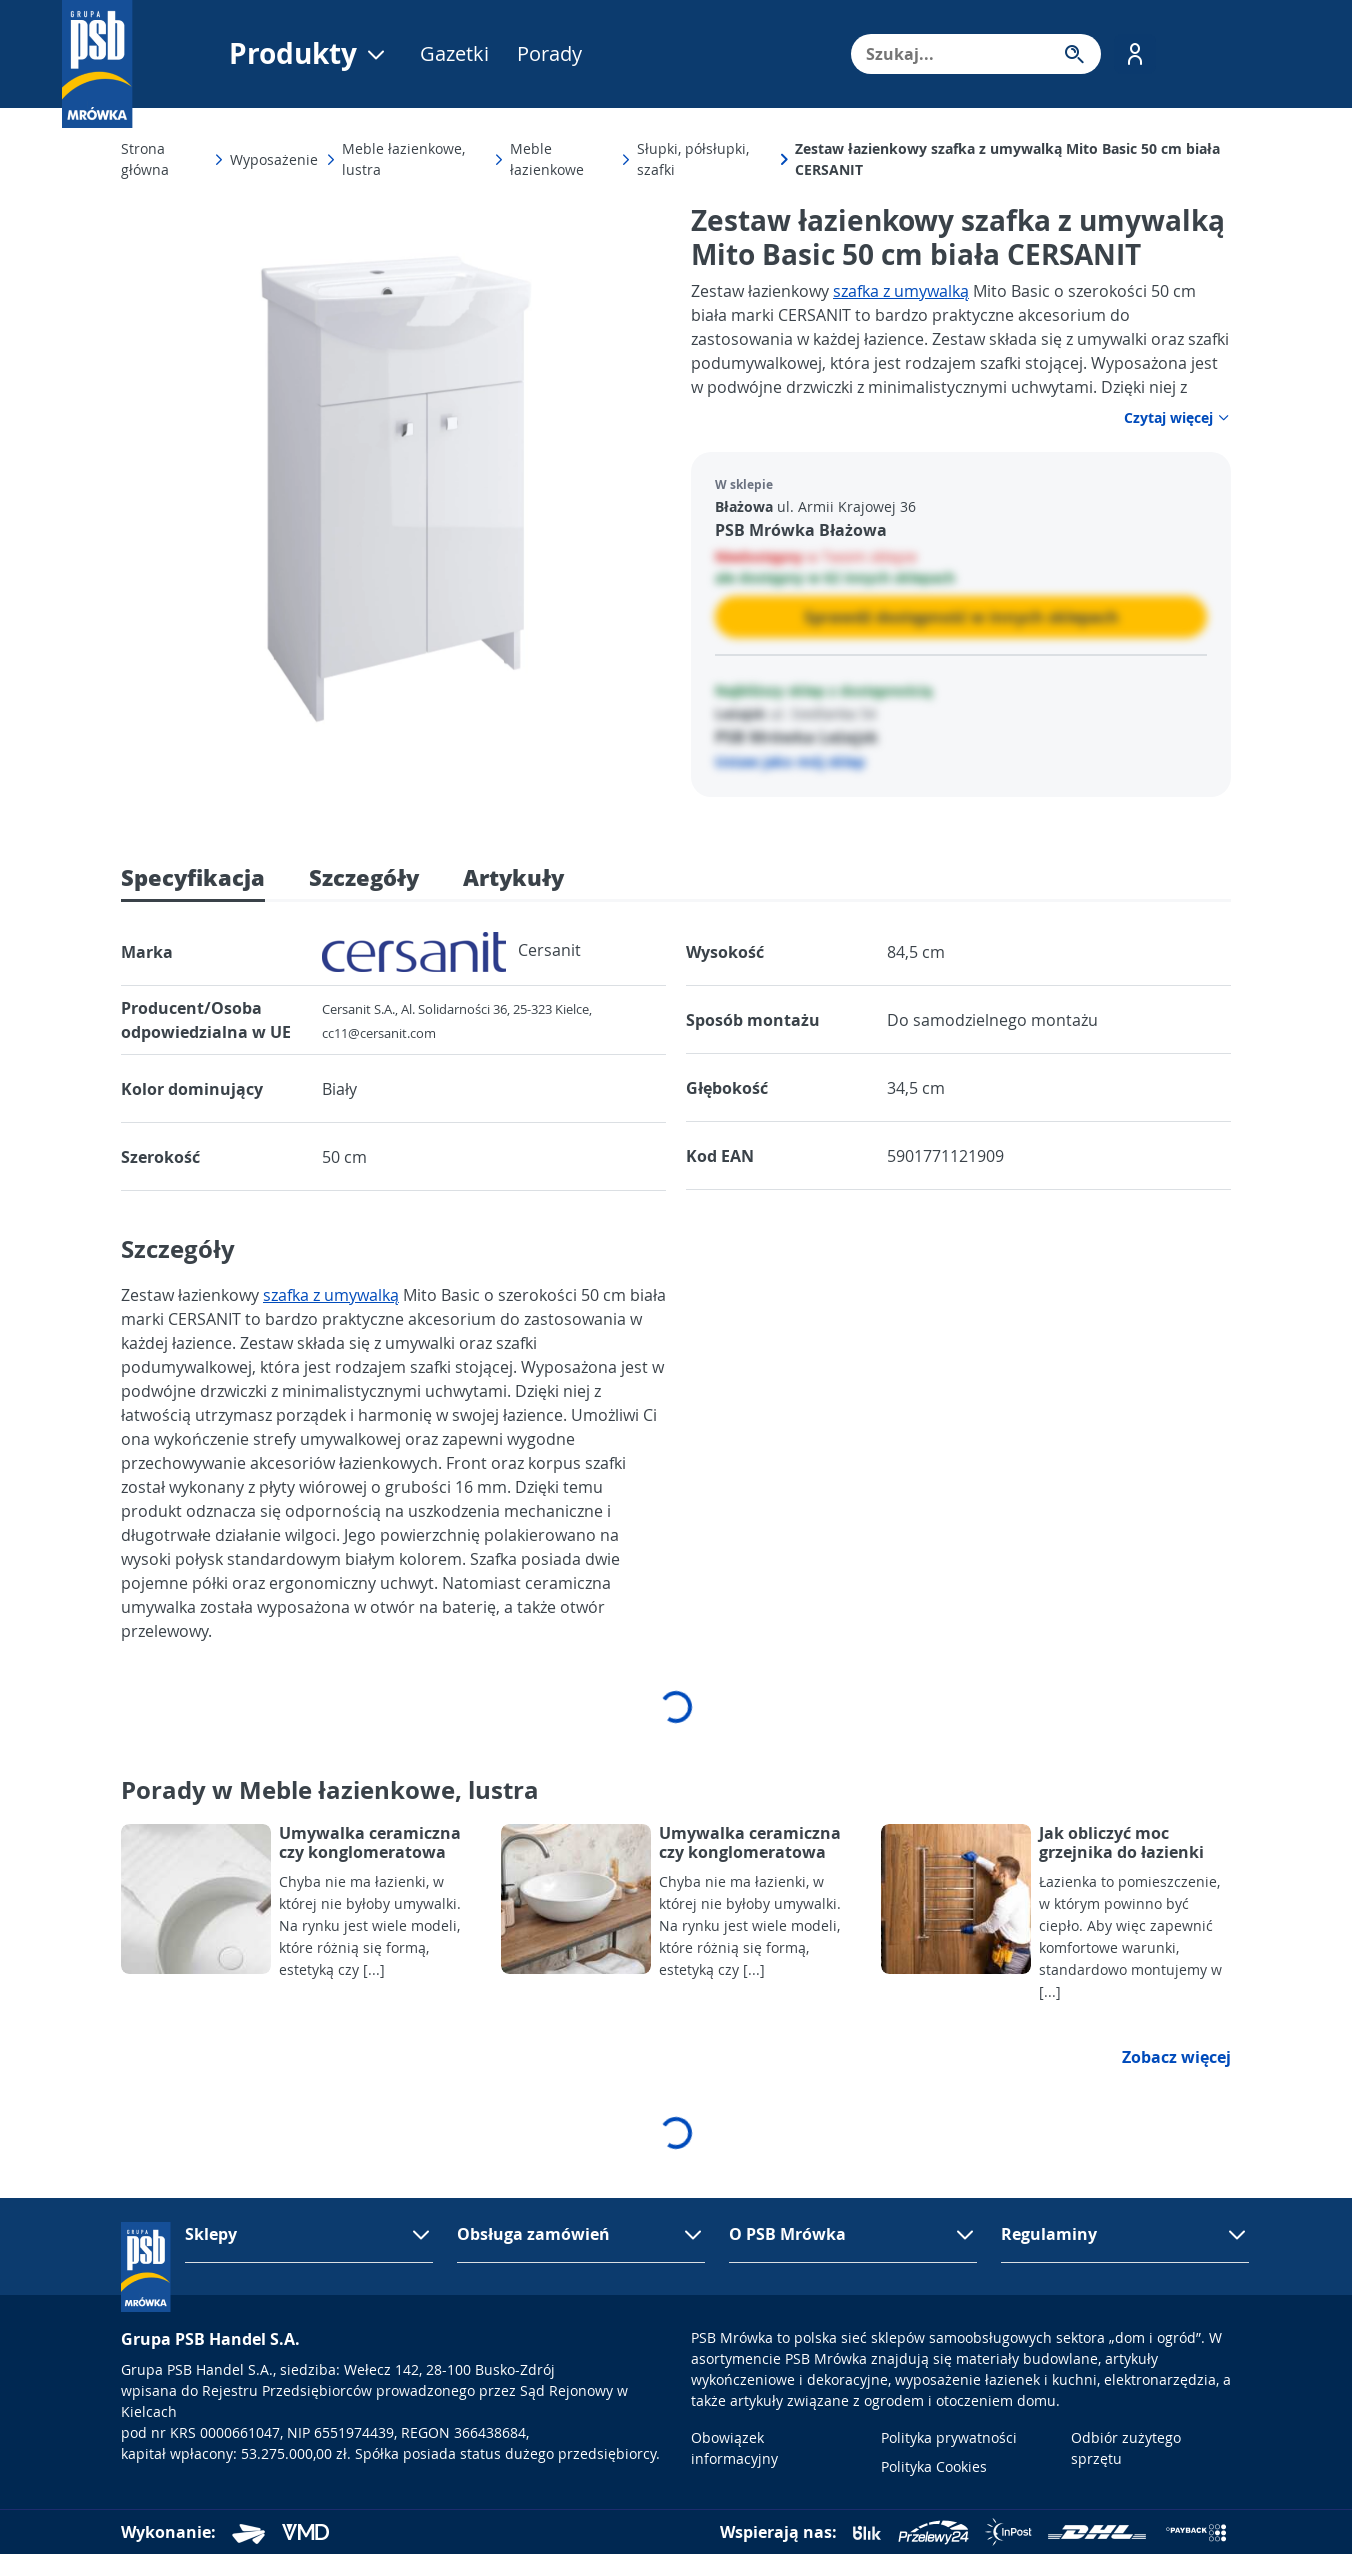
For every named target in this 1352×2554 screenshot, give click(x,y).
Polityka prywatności (949, 2437)
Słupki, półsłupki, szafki (693, 159)
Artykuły (513, 877)
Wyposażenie (274, 159)
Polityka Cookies (934, 2466)
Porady (549, 53)
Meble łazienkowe (547, 159)
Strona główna (145, 159)
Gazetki (454, 53)
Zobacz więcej (1176, 2057)
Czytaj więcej (1177, 417)
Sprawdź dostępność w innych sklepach (961, 617)
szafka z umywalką (901, 291)
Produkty (308, 53)
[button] (1135, 54)
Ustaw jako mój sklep (790, 761)
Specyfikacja (193, 877)
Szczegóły (364, 877)
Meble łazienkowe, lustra (403, 159)
